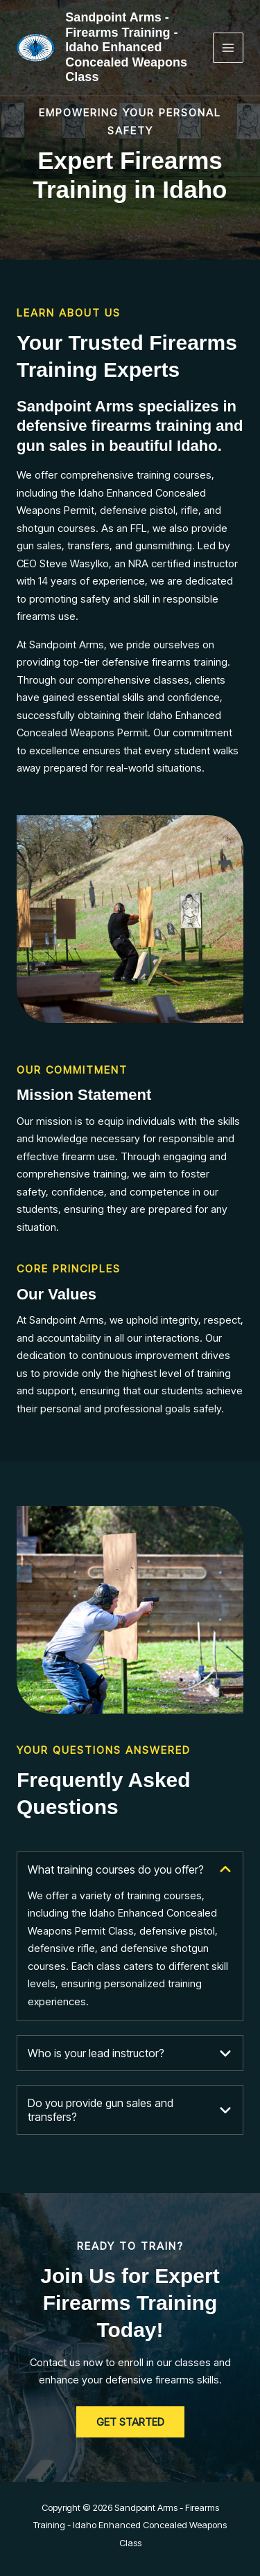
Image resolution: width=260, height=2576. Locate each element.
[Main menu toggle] (228, 48)
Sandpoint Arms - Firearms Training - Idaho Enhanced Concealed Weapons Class (126, 47)
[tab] (130, 1936)
